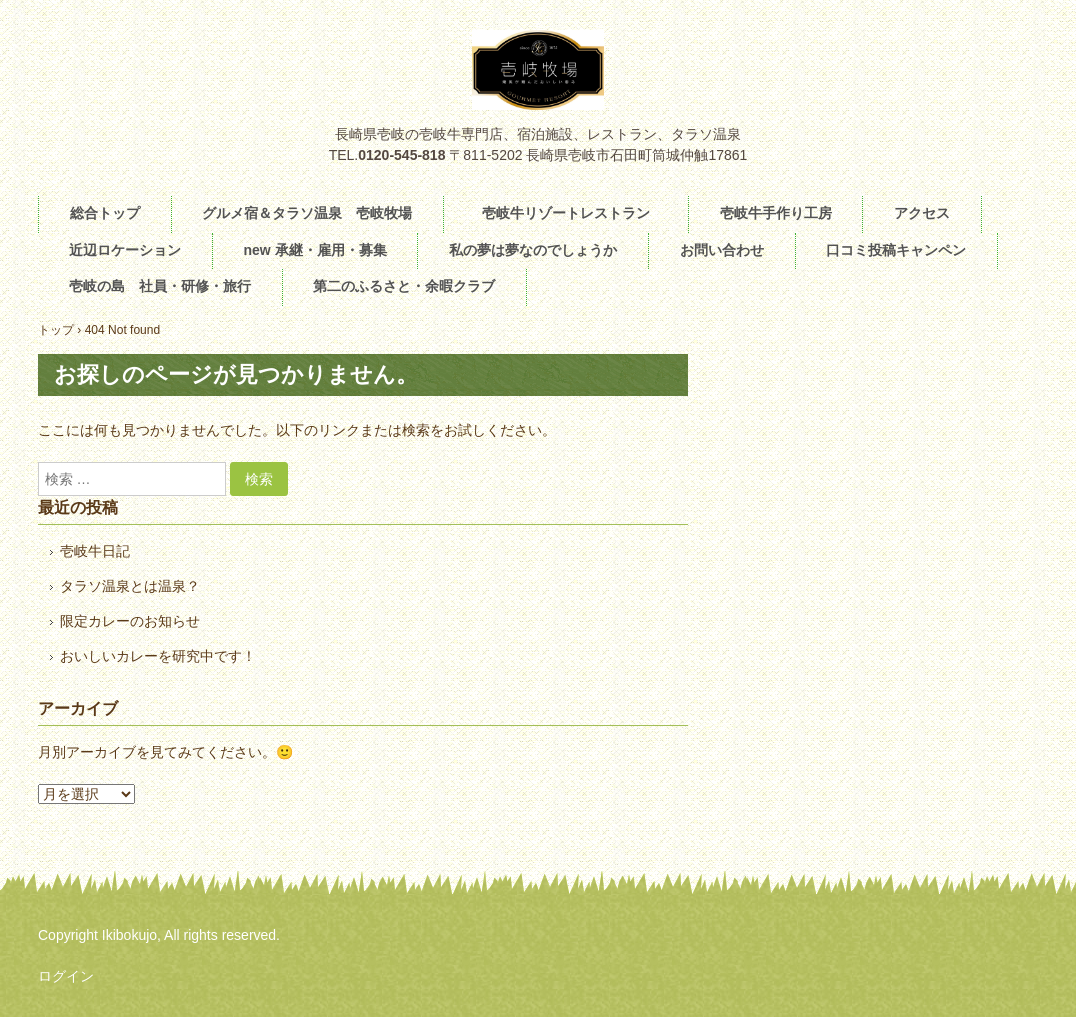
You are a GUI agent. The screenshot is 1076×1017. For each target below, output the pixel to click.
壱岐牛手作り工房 (776, 213)
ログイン (66, 976)
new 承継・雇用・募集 (314, 250)
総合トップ (105, 213)
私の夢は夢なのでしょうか (533, 250)
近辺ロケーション (125, 250)
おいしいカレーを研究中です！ (158, 656)
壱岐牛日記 (95, 551)
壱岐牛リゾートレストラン (573, 213)
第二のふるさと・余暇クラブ (404, 286)
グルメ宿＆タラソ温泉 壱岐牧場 (307, 213)
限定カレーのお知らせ (130, 621)
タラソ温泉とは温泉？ (130, 586)
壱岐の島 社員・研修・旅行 (160, 286)
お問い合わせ (722, 250)
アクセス (922, 213)
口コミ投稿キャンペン (896, 250)
